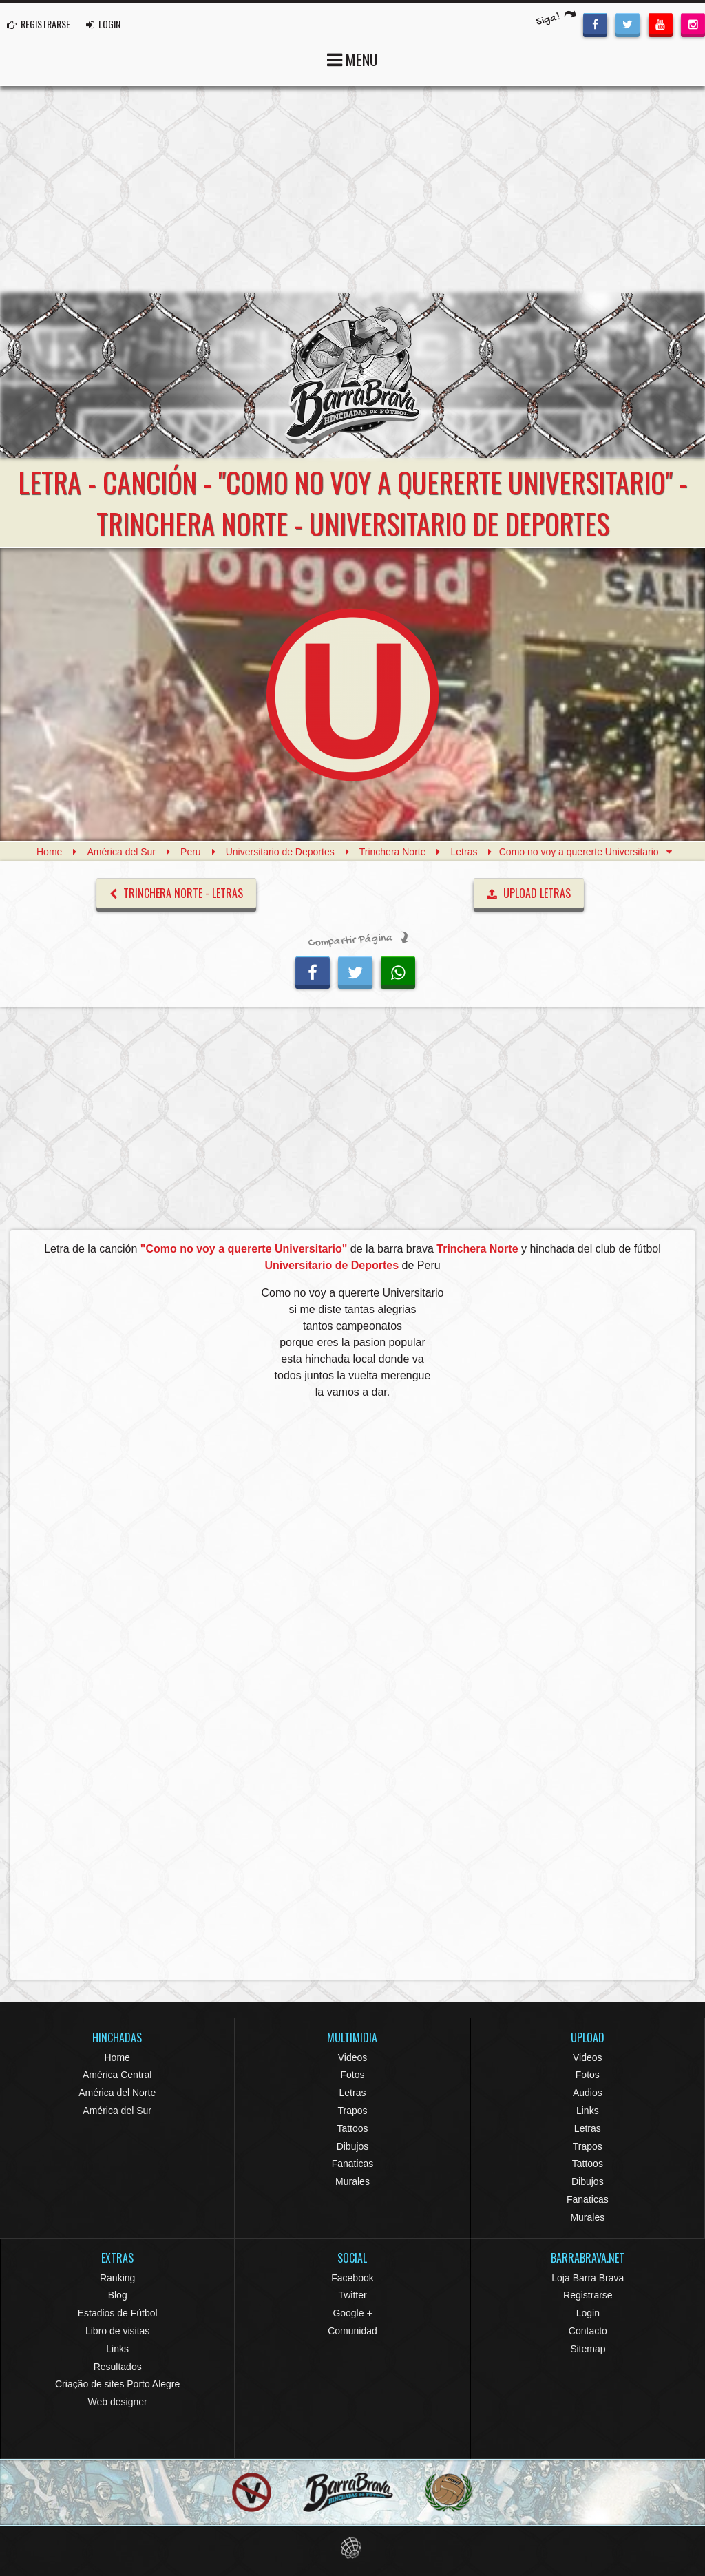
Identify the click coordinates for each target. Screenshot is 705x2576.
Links (587, 2110)
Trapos (352, 2110)
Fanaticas (353, 2163)
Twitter (352, 2295)
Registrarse (588, 2295)
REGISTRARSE (38, 24)
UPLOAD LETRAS (529, 893)
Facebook (352, 2277)
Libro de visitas (117, 2330)
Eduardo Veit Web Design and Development (353, 2548)
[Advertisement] (352, 189)
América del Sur (121, 851)
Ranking (117, 2277)
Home (49, 851)
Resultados (118, 2366)
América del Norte (117, 2092)
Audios (587, 2092)
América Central (117, 2074)
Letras (464, 851)
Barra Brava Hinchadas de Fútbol (352, 375)
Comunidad (352, 2330)
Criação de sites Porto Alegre (117, 2383)
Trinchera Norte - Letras (176, 893)
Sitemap (587, 2348)
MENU (352, 58)
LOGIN (103, 24)
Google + (352, 2312)
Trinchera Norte (392, 851)
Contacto (588, 2330)
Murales (352, 2181)
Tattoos (352, 2128)
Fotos (352, 2074)
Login (588, 2312)
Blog (117, 2295)
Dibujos (353, 2146)
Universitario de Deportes (280, 851)
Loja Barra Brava (587, 2277)
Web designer (117, 2401)
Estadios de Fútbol (118, 2312)
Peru (190, 851)
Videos (353, 2057)
